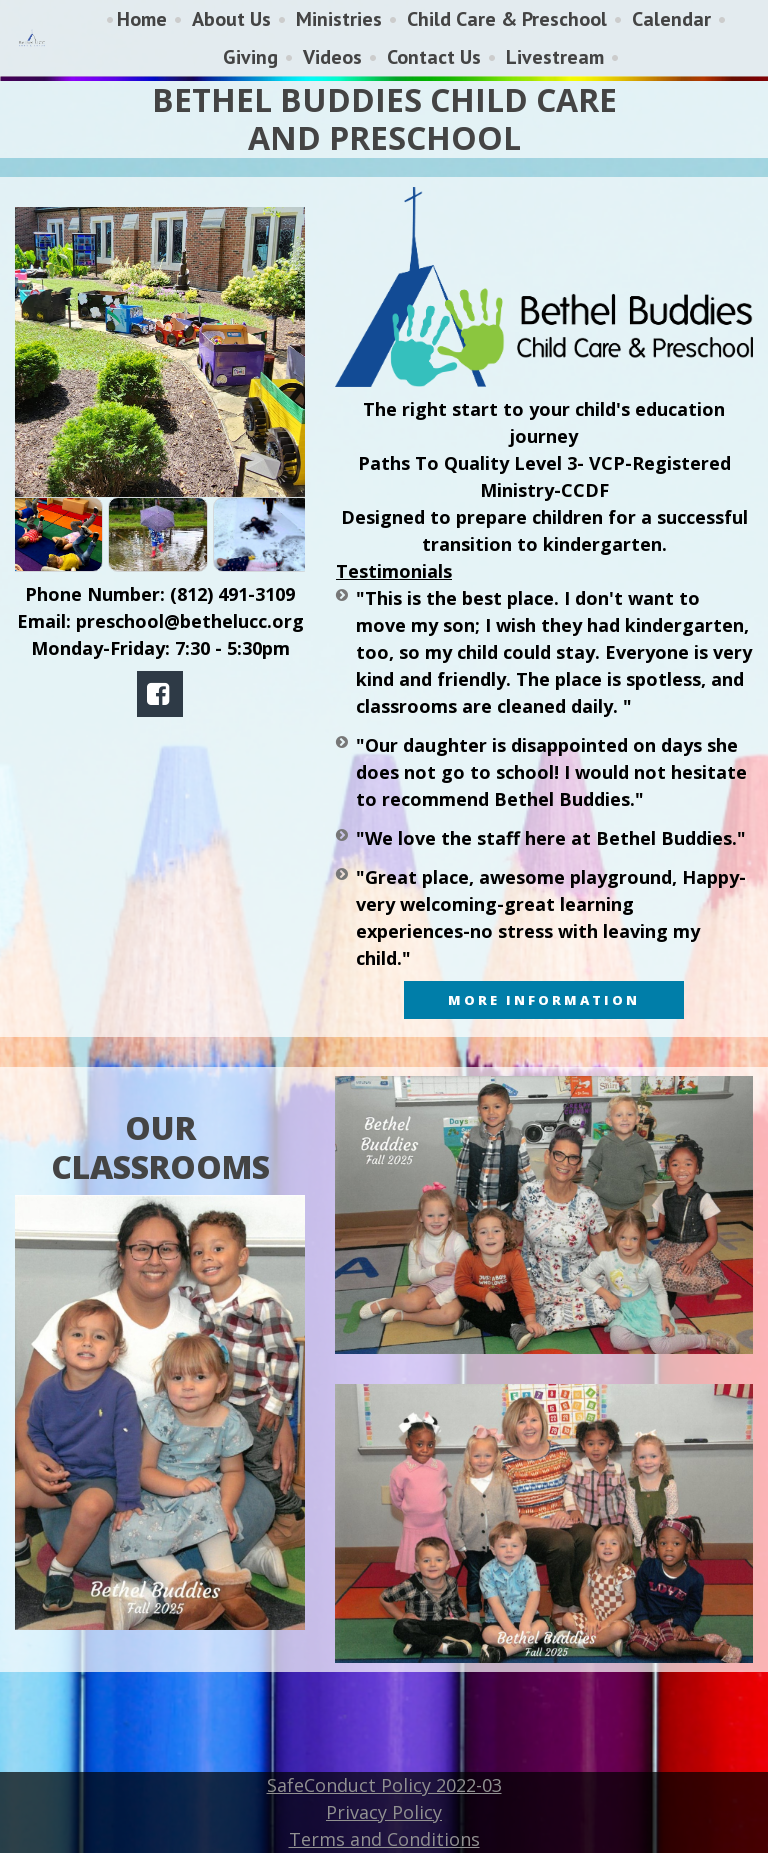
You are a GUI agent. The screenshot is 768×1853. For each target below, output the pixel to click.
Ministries (339, 19)
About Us (231, 19)
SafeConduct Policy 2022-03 (384, 1785)
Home (142, 19)
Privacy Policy (384, 1812)
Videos (332, 57)
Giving (250, 57)
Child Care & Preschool (507, 19)
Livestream (555, 57)
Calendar (671, 19)
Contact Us (434, 57)
